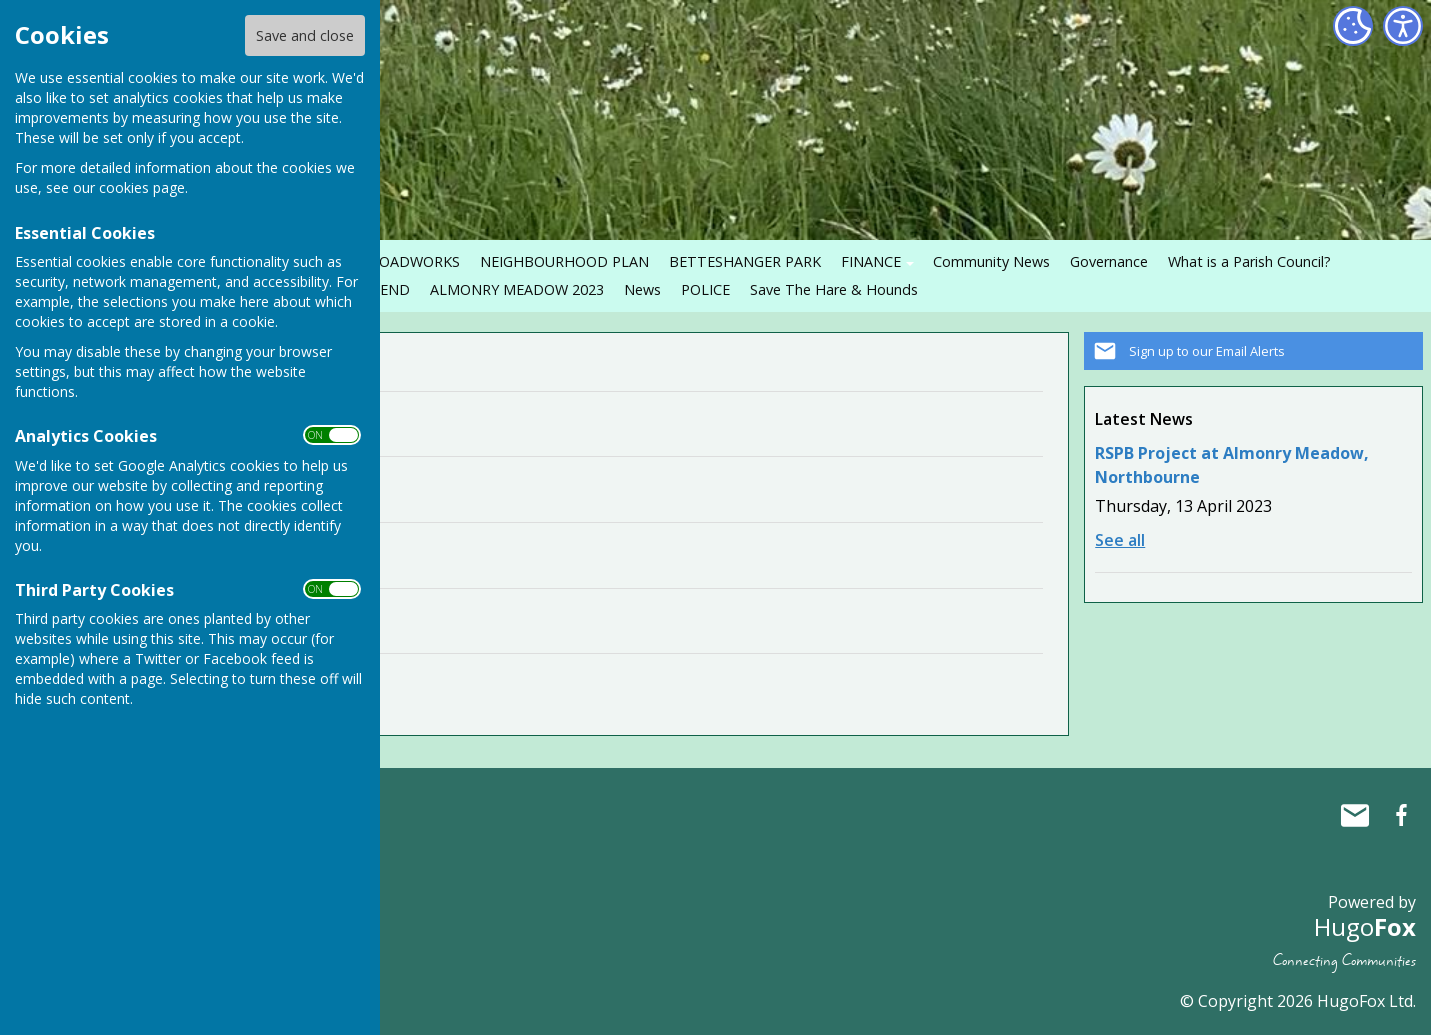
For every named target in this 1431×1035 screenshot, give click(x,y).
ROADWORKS (415, 261)
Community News (991, 261)
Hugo (1365, 926)
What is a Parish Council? (1249, 261)
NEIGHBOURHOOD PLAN (564, 261)
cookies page (142, 187)
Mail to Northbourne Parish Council (1355, 815)
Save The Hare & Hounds (834, 289)
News (642, 289)
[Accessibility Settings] (1403, 26)
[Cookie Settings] (1353, 26)
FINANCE (871, 261)
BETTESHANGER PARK (745, 261)
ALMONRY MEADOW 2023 (517, 289)
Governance (1109, 261)
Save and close (305, 35)
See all (1120, 540)
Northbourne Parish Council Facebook (1401, 815)
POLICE (705, 289)
